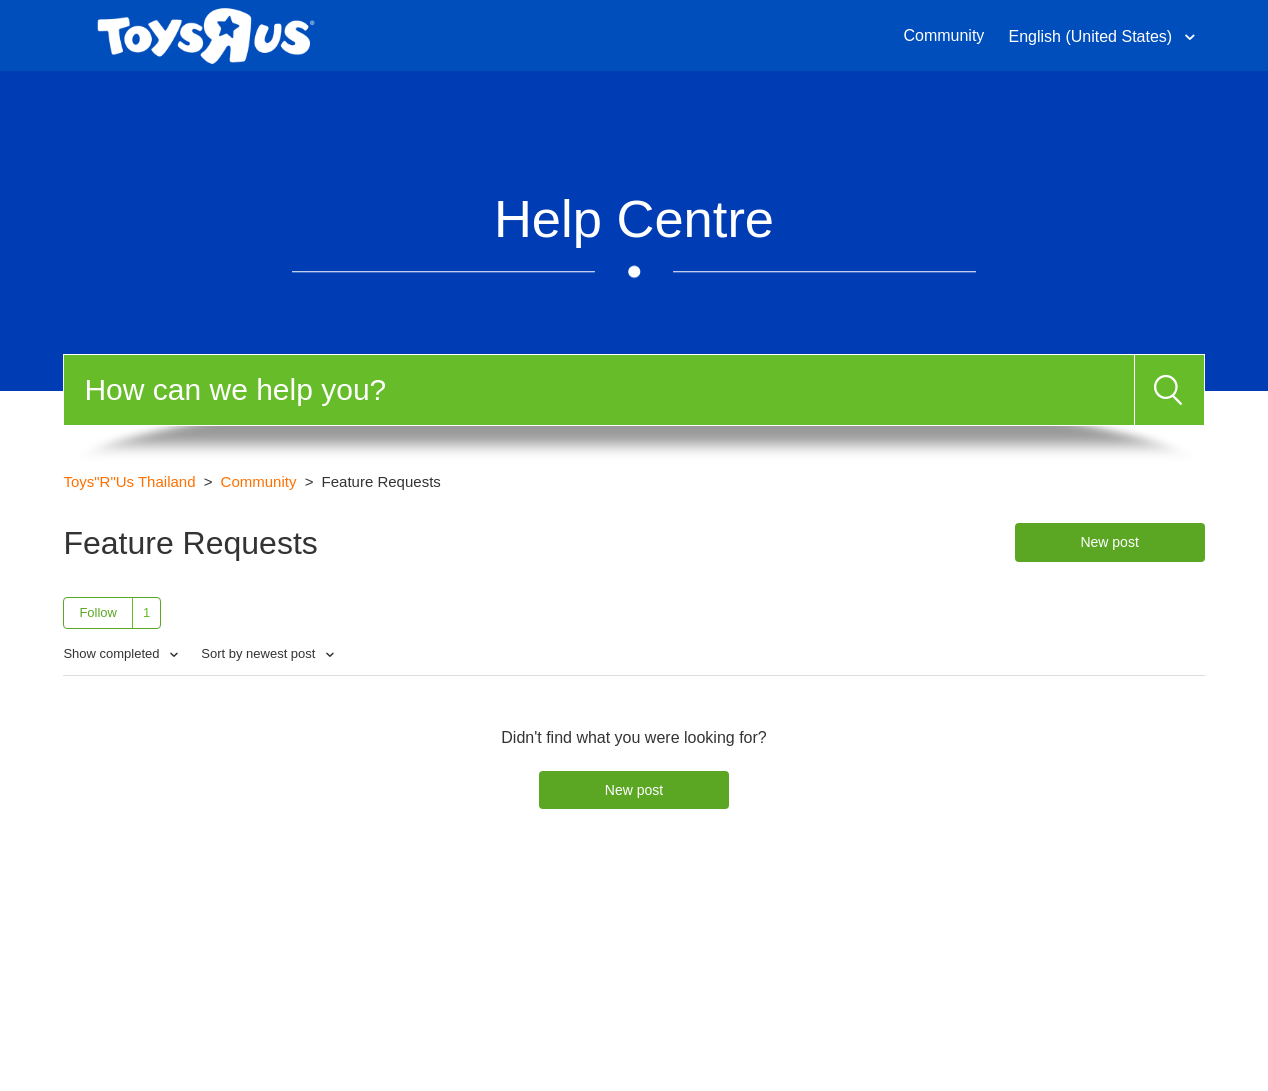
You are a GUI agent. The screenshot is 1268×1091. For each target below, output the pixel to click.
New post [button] (1109, 542)
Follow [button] (98, 612)
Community (943, 35)
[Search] (598, 390)
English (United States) (1093, 36)
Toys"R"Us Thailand (129, 481)
